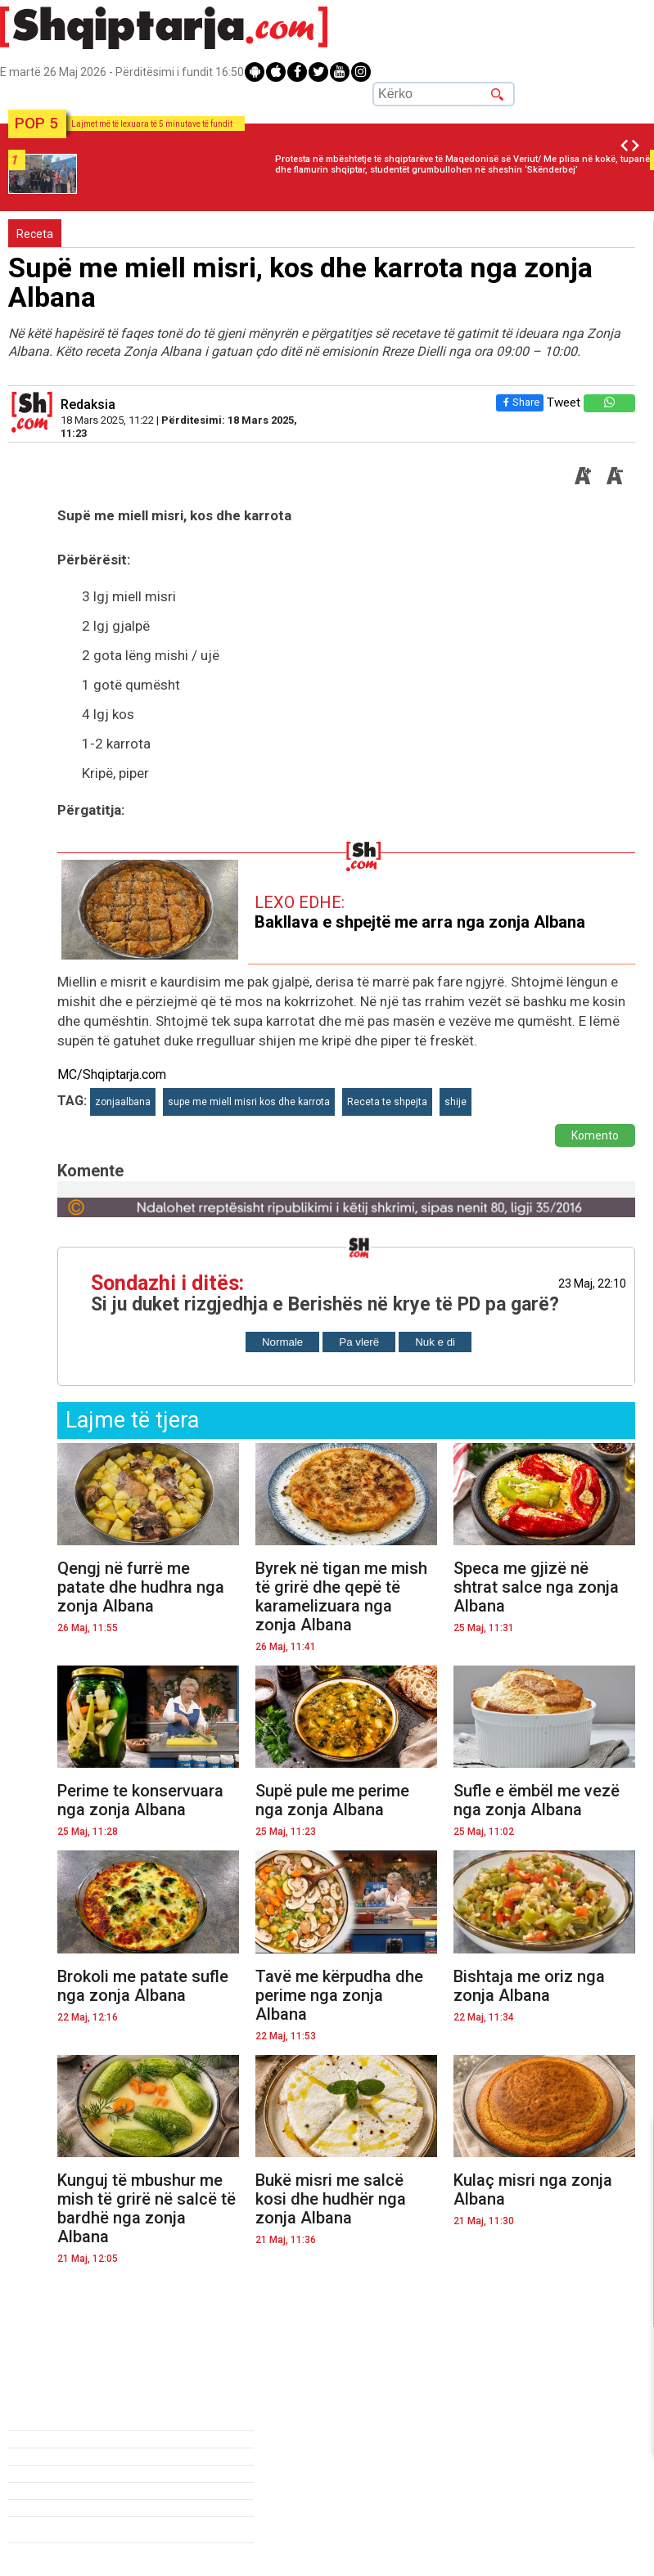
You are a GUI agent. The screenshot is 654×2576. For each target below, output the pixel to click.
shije (455, 1102)
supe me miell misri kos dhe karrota (249, 1102)
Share (516, 402)
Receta (34, 234)
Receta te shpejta (387, 1102)
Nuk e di (435, 1342)
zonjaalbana (123, 1102)
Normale (282, 1342)
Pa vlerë (359, 1342)
